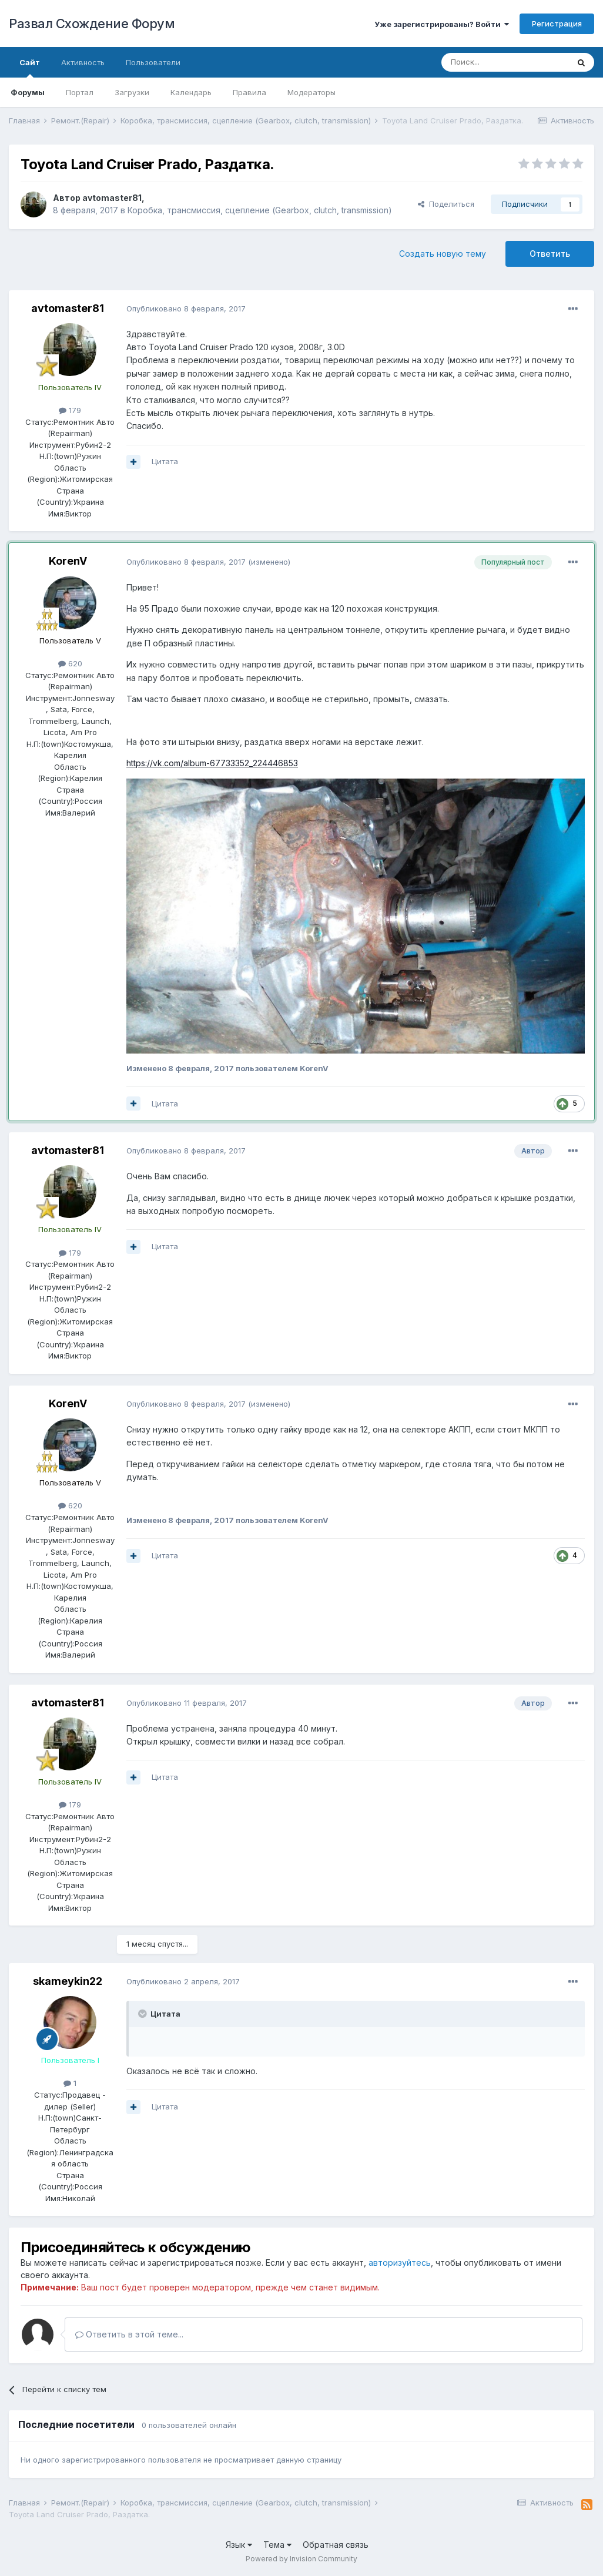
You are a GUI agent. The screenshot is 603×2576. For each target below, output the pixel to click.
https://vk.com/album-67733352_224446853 (212, 763)
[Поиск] (504, 62)
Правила (249, 92)
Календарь (191, 92)
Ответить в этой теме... (129, 2334)
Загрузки (132, 92)
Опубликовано (186, 308)
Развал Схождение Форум (92, 23)
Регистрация (557, 23)
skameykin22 (67, 1981)
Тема (277, 2545)
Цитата (165, 461)
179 (70, 410)
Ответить (550, 254)
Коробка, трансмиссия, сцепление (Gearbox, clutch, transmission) (260, 210)
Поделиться (446, 204)
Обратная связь (336, 2545)
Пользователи (153, 62)
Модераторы (311, 92)
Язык (239, 2545)
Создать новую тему (442, 254)
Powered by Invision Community (301, 2558)
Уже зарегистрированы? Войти (441, 24)
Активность (83, 62)
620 (70, 663)
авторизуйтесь (400, 2263)
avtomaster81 (112, 198)
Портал (79, 92)
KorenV (68, 561)
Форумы (28, 92)
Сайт (29, 68)
